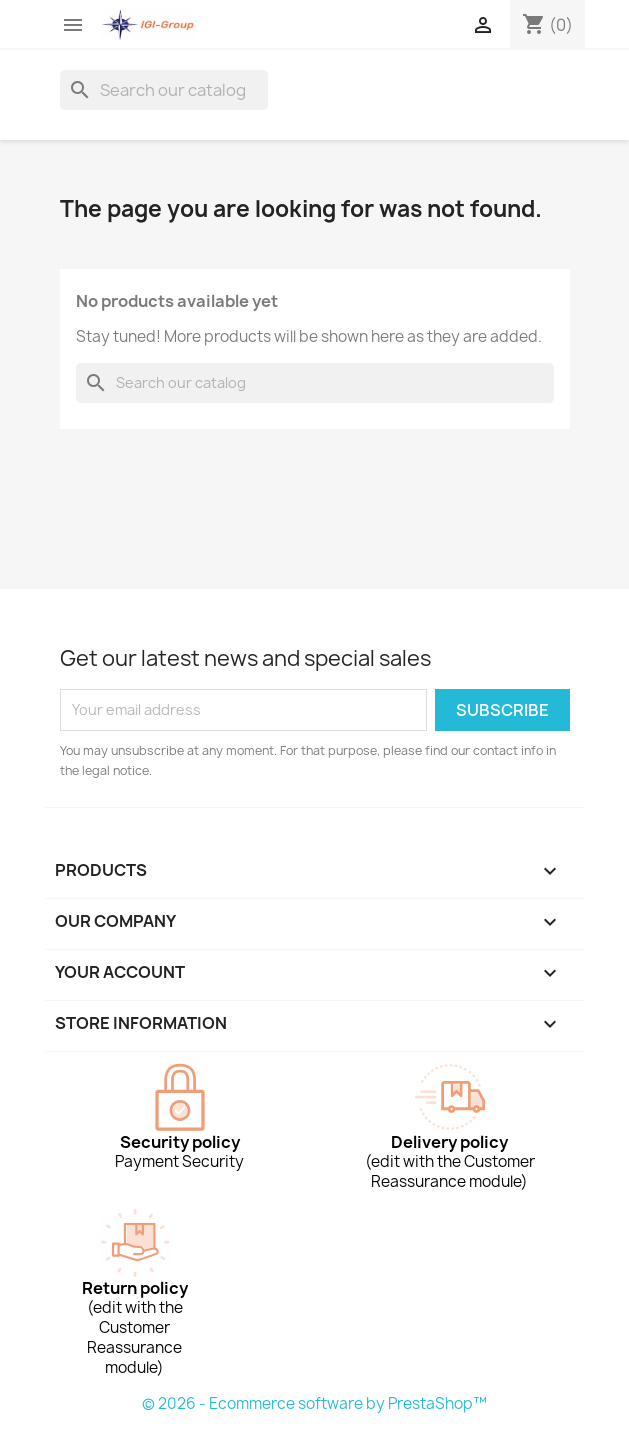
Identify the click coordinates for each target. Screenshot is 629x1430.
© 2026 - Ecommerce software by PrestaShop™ (314, 1403)
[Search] (164, 90)
